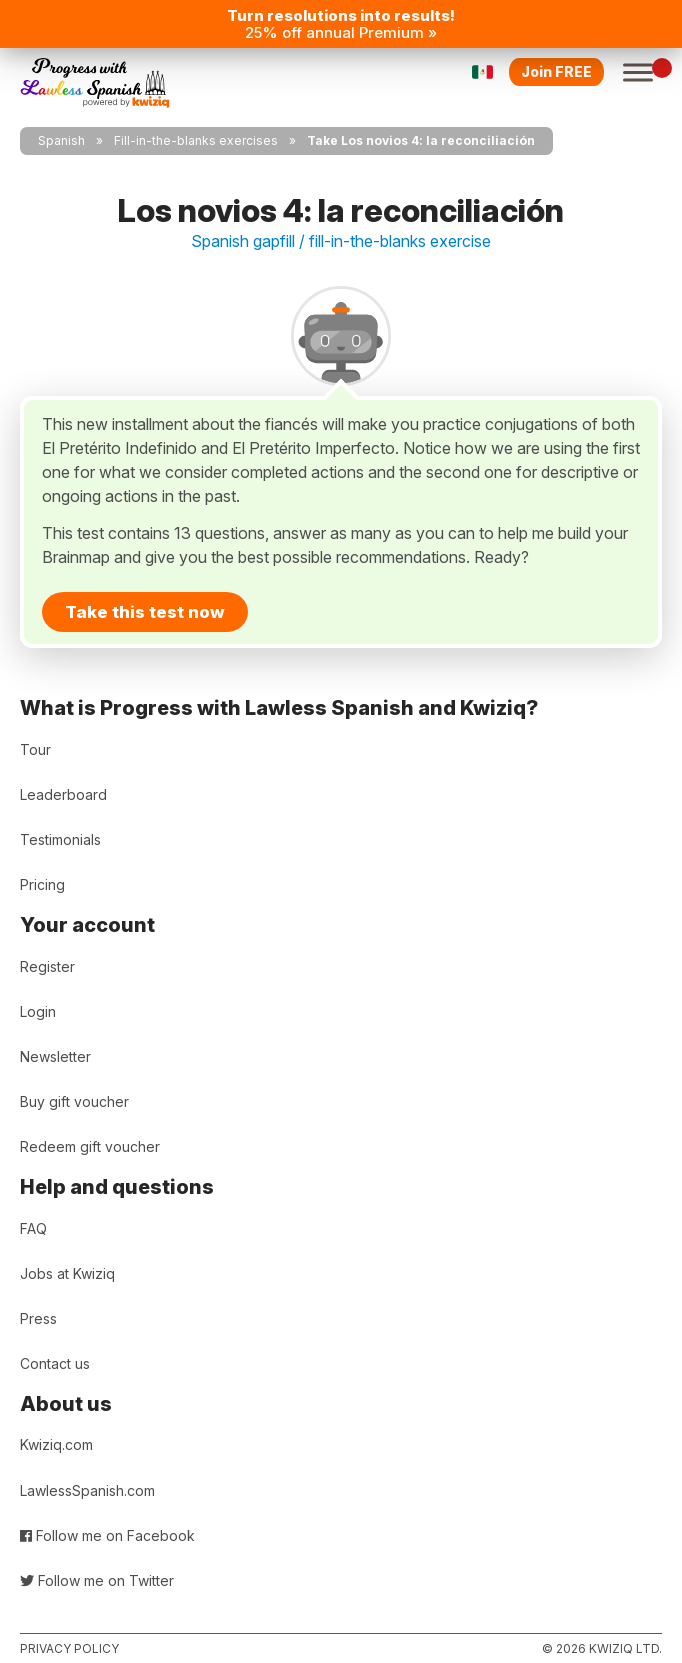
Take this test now (145, 612)
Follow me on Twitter (97, 1580)
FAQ (33, 1228)
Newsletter (55, 1056)
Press (38, 1318)
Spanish (61, 140)
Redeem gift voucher (90, 1146)
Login (38, 1011)
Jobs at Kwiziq (67, 1273)
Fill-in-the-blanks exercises (196, 140)
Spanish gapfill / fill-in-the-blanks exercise (341, 241)
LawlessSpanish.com (87, 1490)
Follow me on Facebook (107, 1535)
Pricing (42, 884)
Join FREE (556, 71)
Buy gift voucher (74, 1101)
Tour (35, 749)
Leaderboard (63, 794)
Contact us (55, 1363)
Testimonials (60, 839)
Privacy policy (69, 1648)
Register (47, 966)
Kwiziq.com (56, 1444)
